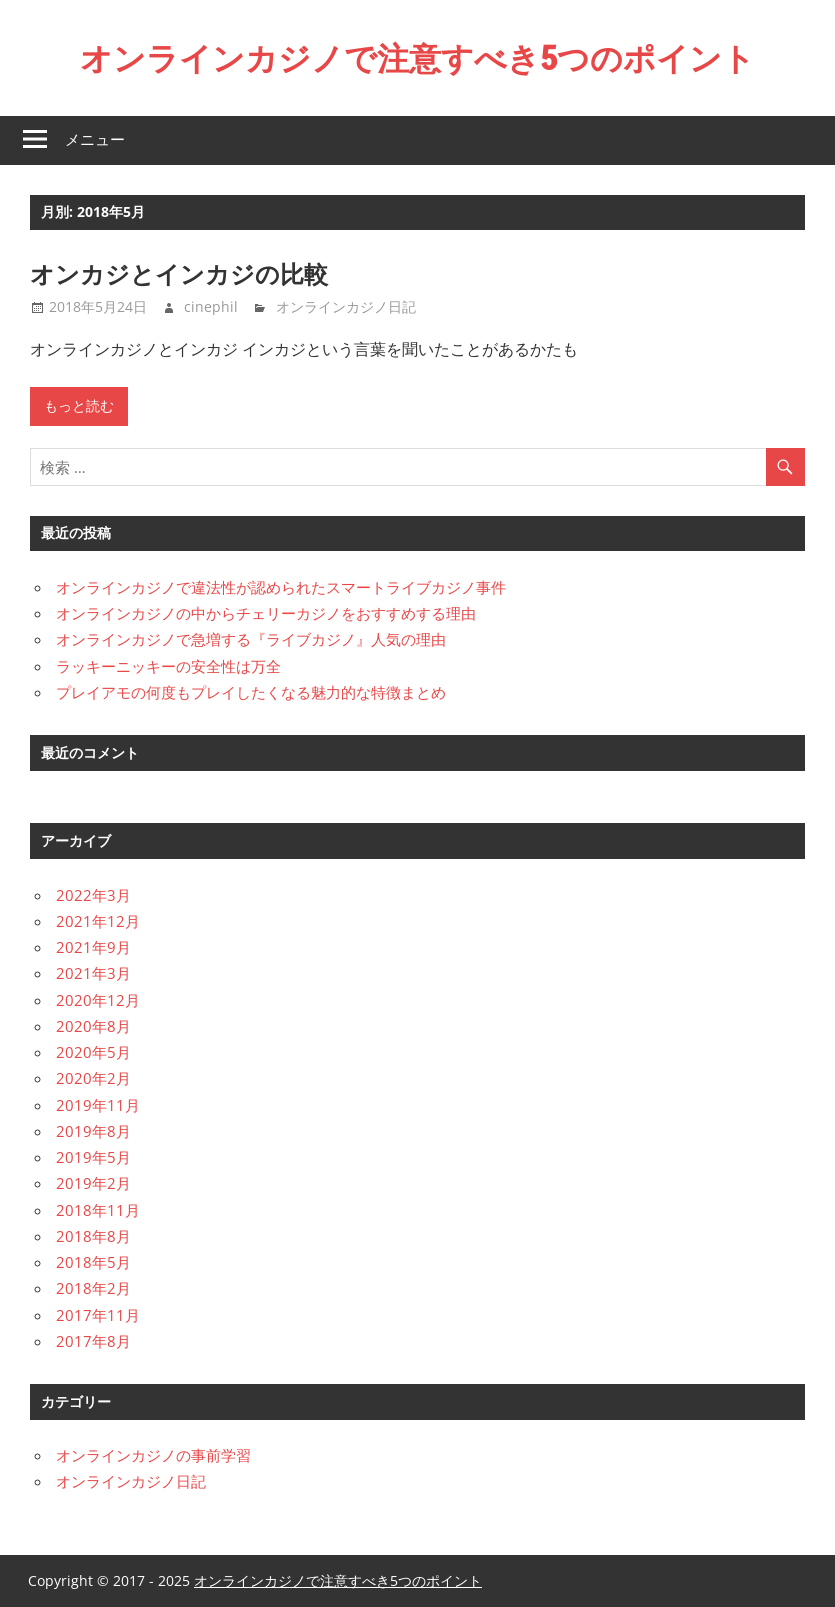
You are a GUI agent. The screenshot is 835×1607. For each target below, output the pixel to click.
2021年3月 (93, 973)
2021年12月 (98, 921)
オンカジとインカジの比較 (179, 274)
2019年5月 (93, 1157)
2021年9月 (93, 947)
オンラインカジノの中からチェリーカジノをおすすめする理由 (266, 613)
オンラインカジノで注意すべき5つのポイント (417, 58)
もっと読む (79, 406)
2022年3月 (93, 895)
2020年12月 (98, 1000)
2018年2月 (93, 1288)
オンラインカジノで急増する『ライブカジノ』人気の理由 (251, 639)
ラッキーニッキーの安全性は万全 (168, 666)
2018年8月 (93, 1236)
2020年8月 (93, 1026)
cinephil (211, 306)
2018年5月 (93, 1262)
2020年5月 (93, 1052)
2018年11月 (98, 1210)
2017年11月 (98, 1315)
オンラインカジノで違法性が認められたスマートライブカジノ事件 (281, 587)
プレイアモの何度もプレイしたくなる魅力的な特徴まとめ (251, 692)
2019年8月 (93, 1131)
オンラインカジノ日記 (346, 306)
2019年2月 (93, 1183)
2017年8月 (93, 1341)
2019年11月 (98, 1105)
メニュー (95, 139)
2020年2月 (93, 1078)
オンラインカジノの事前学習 (153, 1455)
